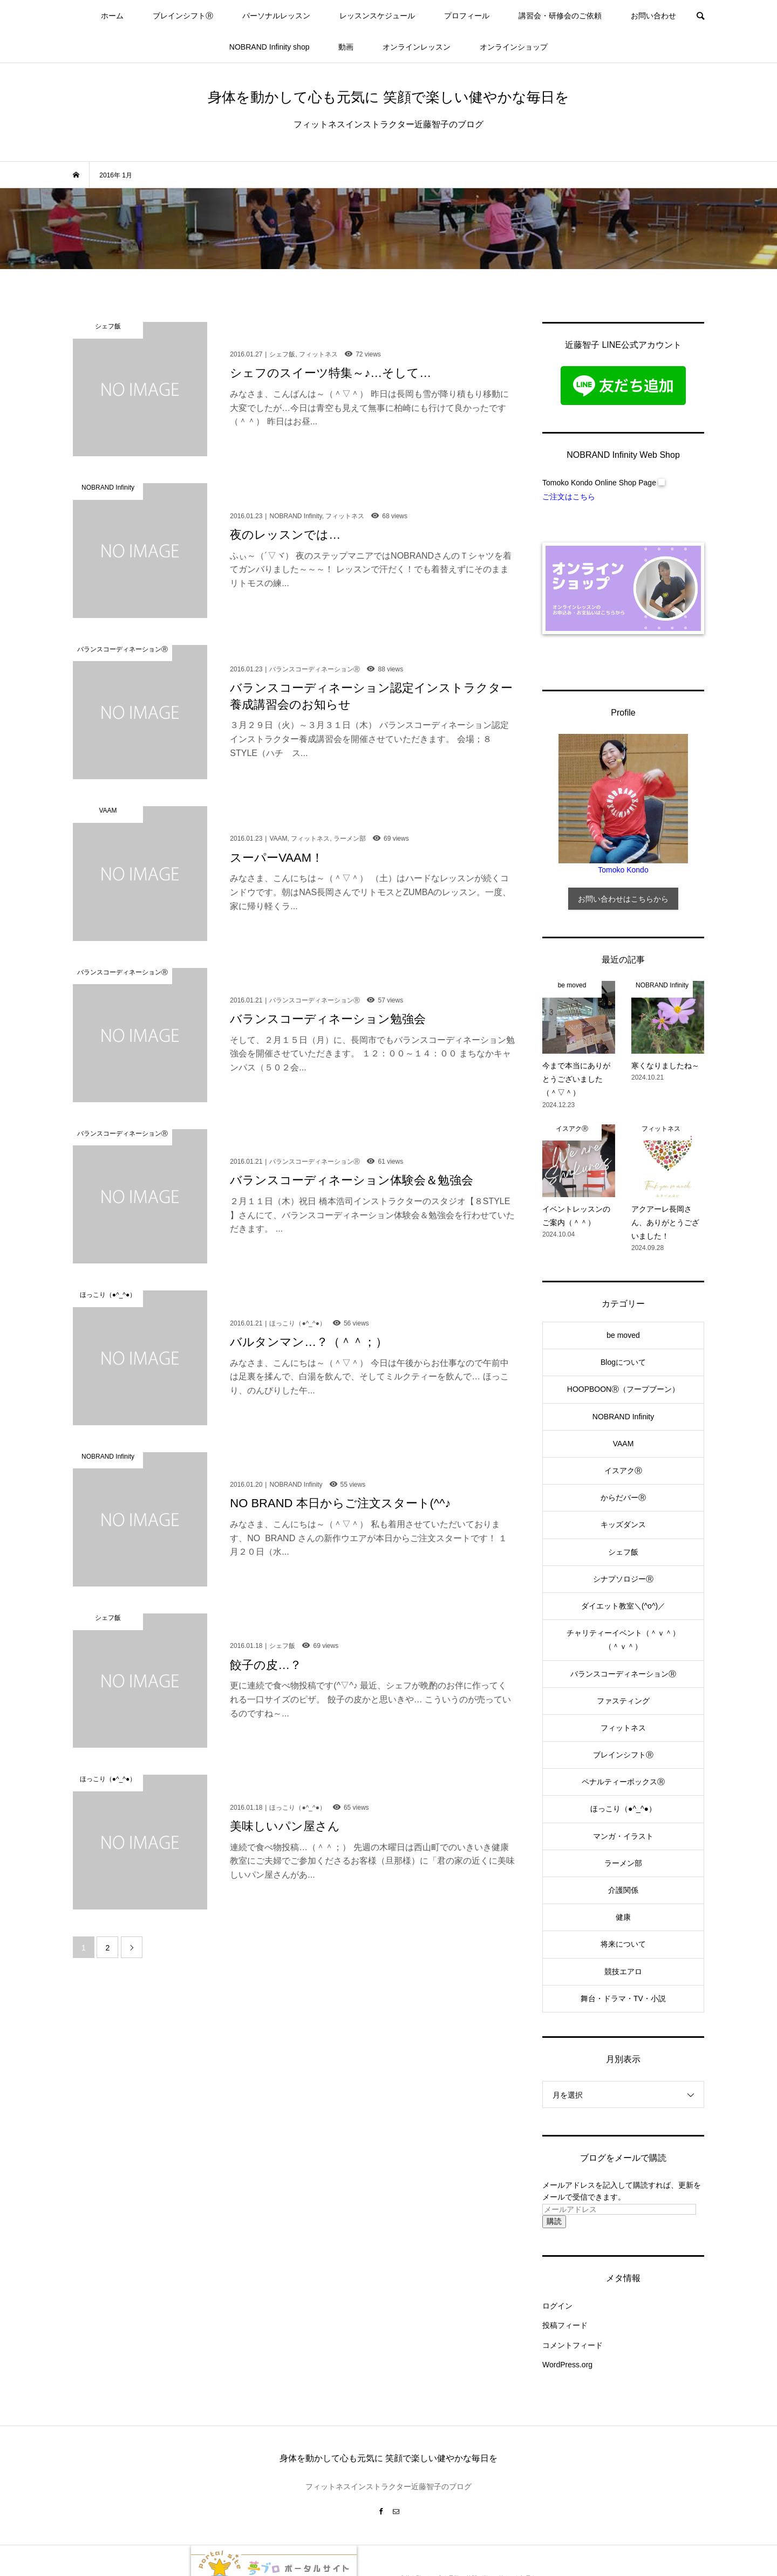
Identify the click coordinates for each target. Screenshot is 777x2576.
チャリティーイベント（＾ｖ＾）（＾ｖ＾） (623, 1640)
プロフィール (466, 15)
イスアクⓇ (623, 1470)
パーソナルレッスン (276, 15)
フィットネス (623, 1727)
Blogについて (623, 1362)
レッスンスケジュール (377, 15)
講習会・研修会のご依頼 (560, 15)
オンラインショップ (514, 47)
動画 (345, 47)
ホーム (112, 15)
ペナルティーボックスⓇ (623, 1781)
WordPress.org (567, 2364)
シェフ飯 (623, 1552)
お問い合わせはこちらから (623, 899)
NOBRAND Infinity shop (269, 47)
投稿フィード (565, 2325)
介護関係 (623, 1890)
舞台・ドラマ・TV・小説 (623, 1998)
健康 (623, 1917)
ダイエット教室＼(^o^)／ (623, 1606)
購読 (554, 2221)
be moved (622, 1335)
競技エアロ (623, 1971)
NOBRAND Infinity (623, 1416)
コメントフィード (572, 2345)
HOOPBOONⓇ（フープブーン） (623, 1389)
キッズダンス (623, 1524)
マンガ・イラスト (623, 1836)
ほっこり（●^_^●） (623, 1808)
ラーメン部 (623, 1863)
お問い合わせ (653, 15)
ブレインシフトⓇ (183, 15)
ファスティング (623, 1700)
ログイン (557, 2306)
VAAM (623, 1443)
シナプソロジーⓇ (623, 1579)
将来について (623, 1944)
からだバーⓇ (623, 1497)
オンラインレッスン (417, 47)
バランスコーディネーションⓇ (623, 1674)
